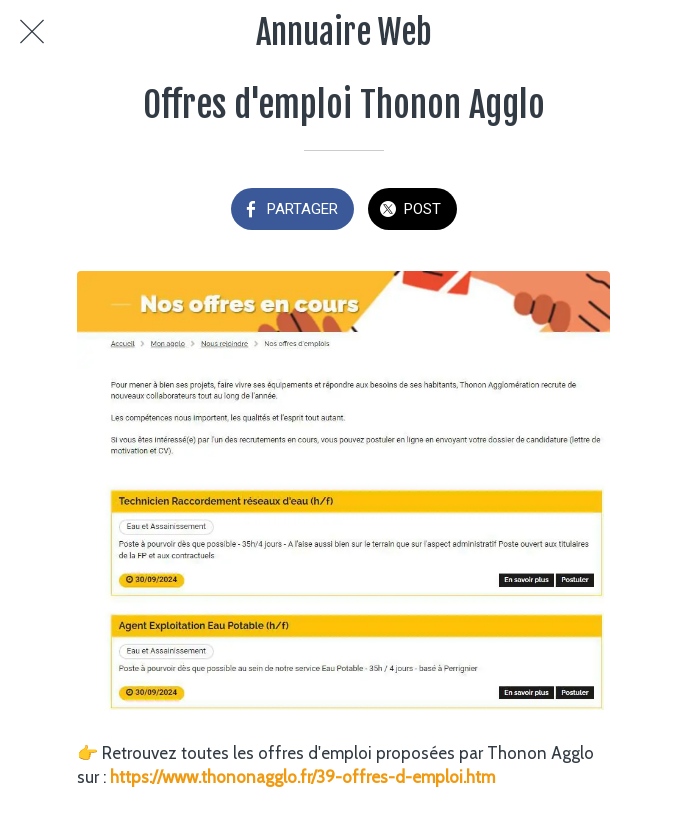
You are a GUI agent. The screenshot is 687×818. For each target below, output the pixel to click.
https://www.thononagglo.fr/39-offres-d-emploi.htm (302, 777)
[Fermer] (32, 32)
